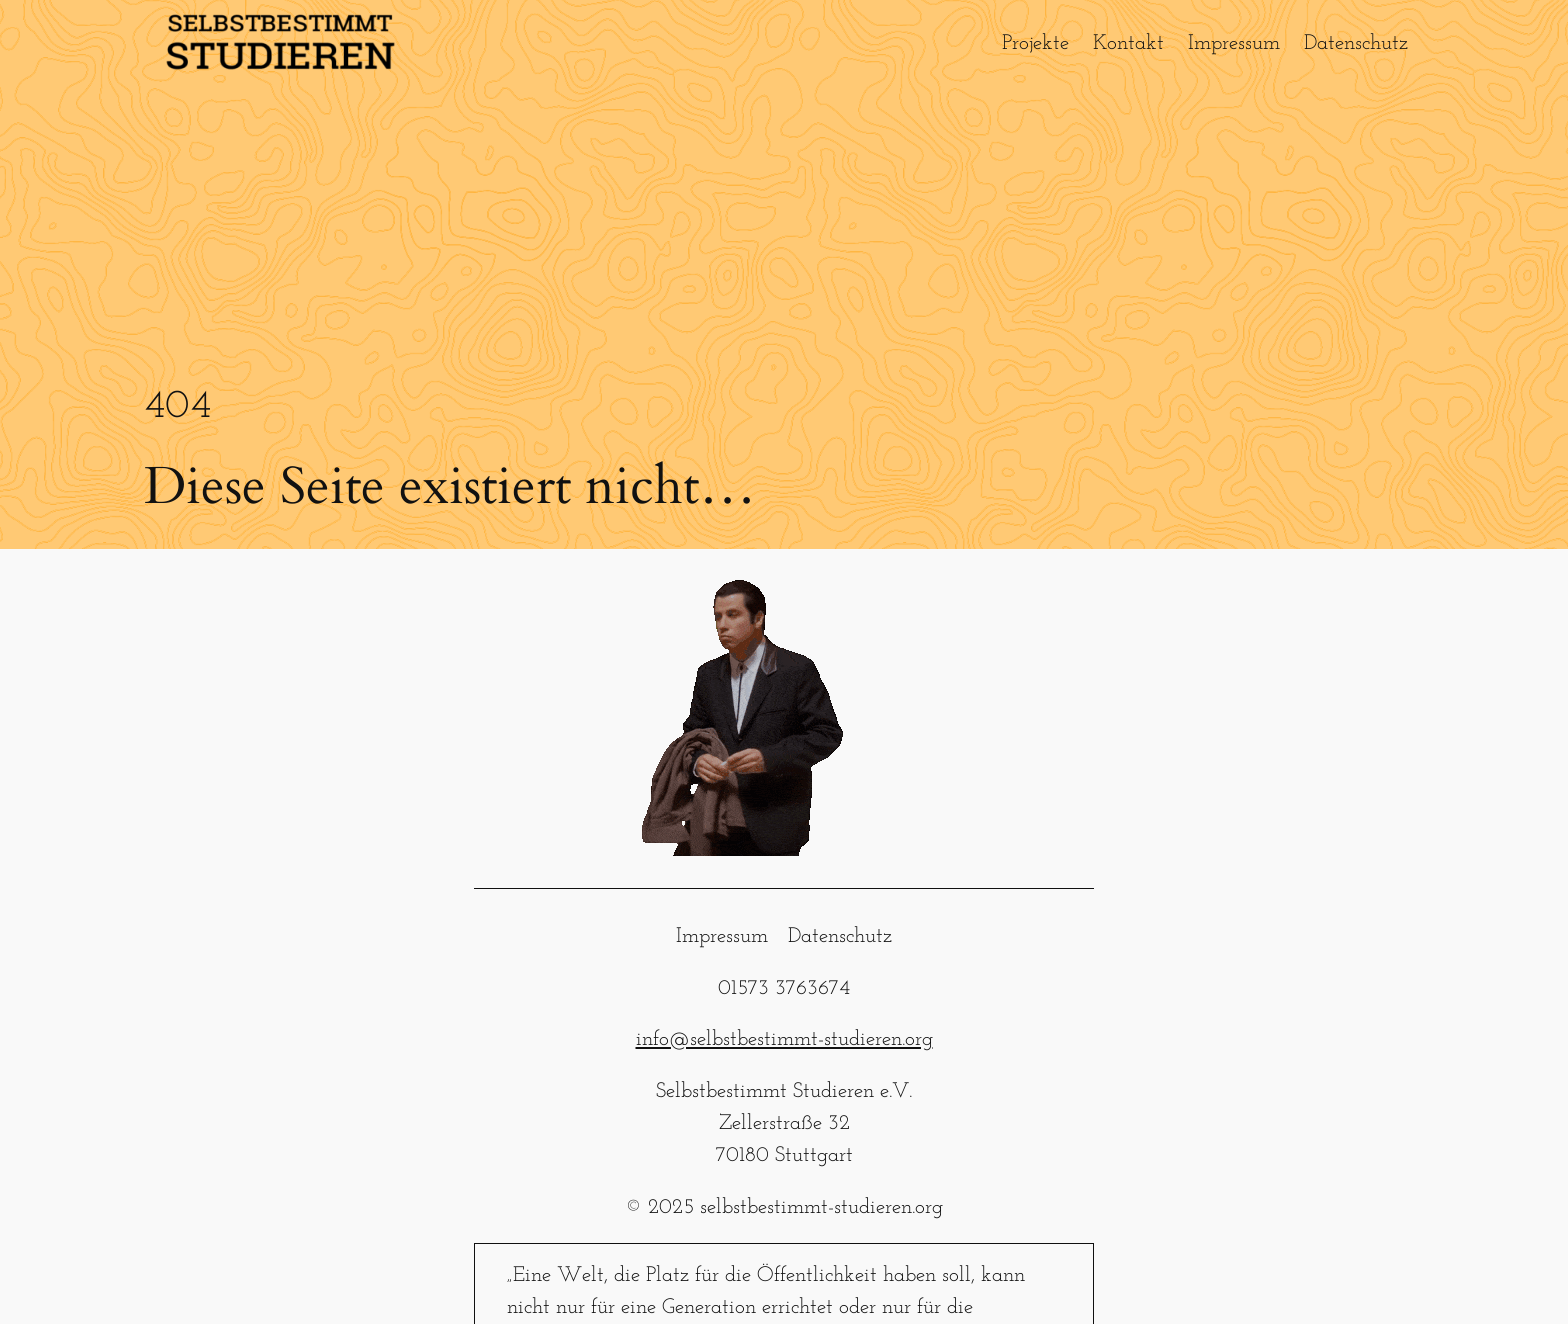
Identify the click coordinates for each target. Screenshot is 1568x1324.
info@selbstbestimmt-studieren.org (784, 1039)
